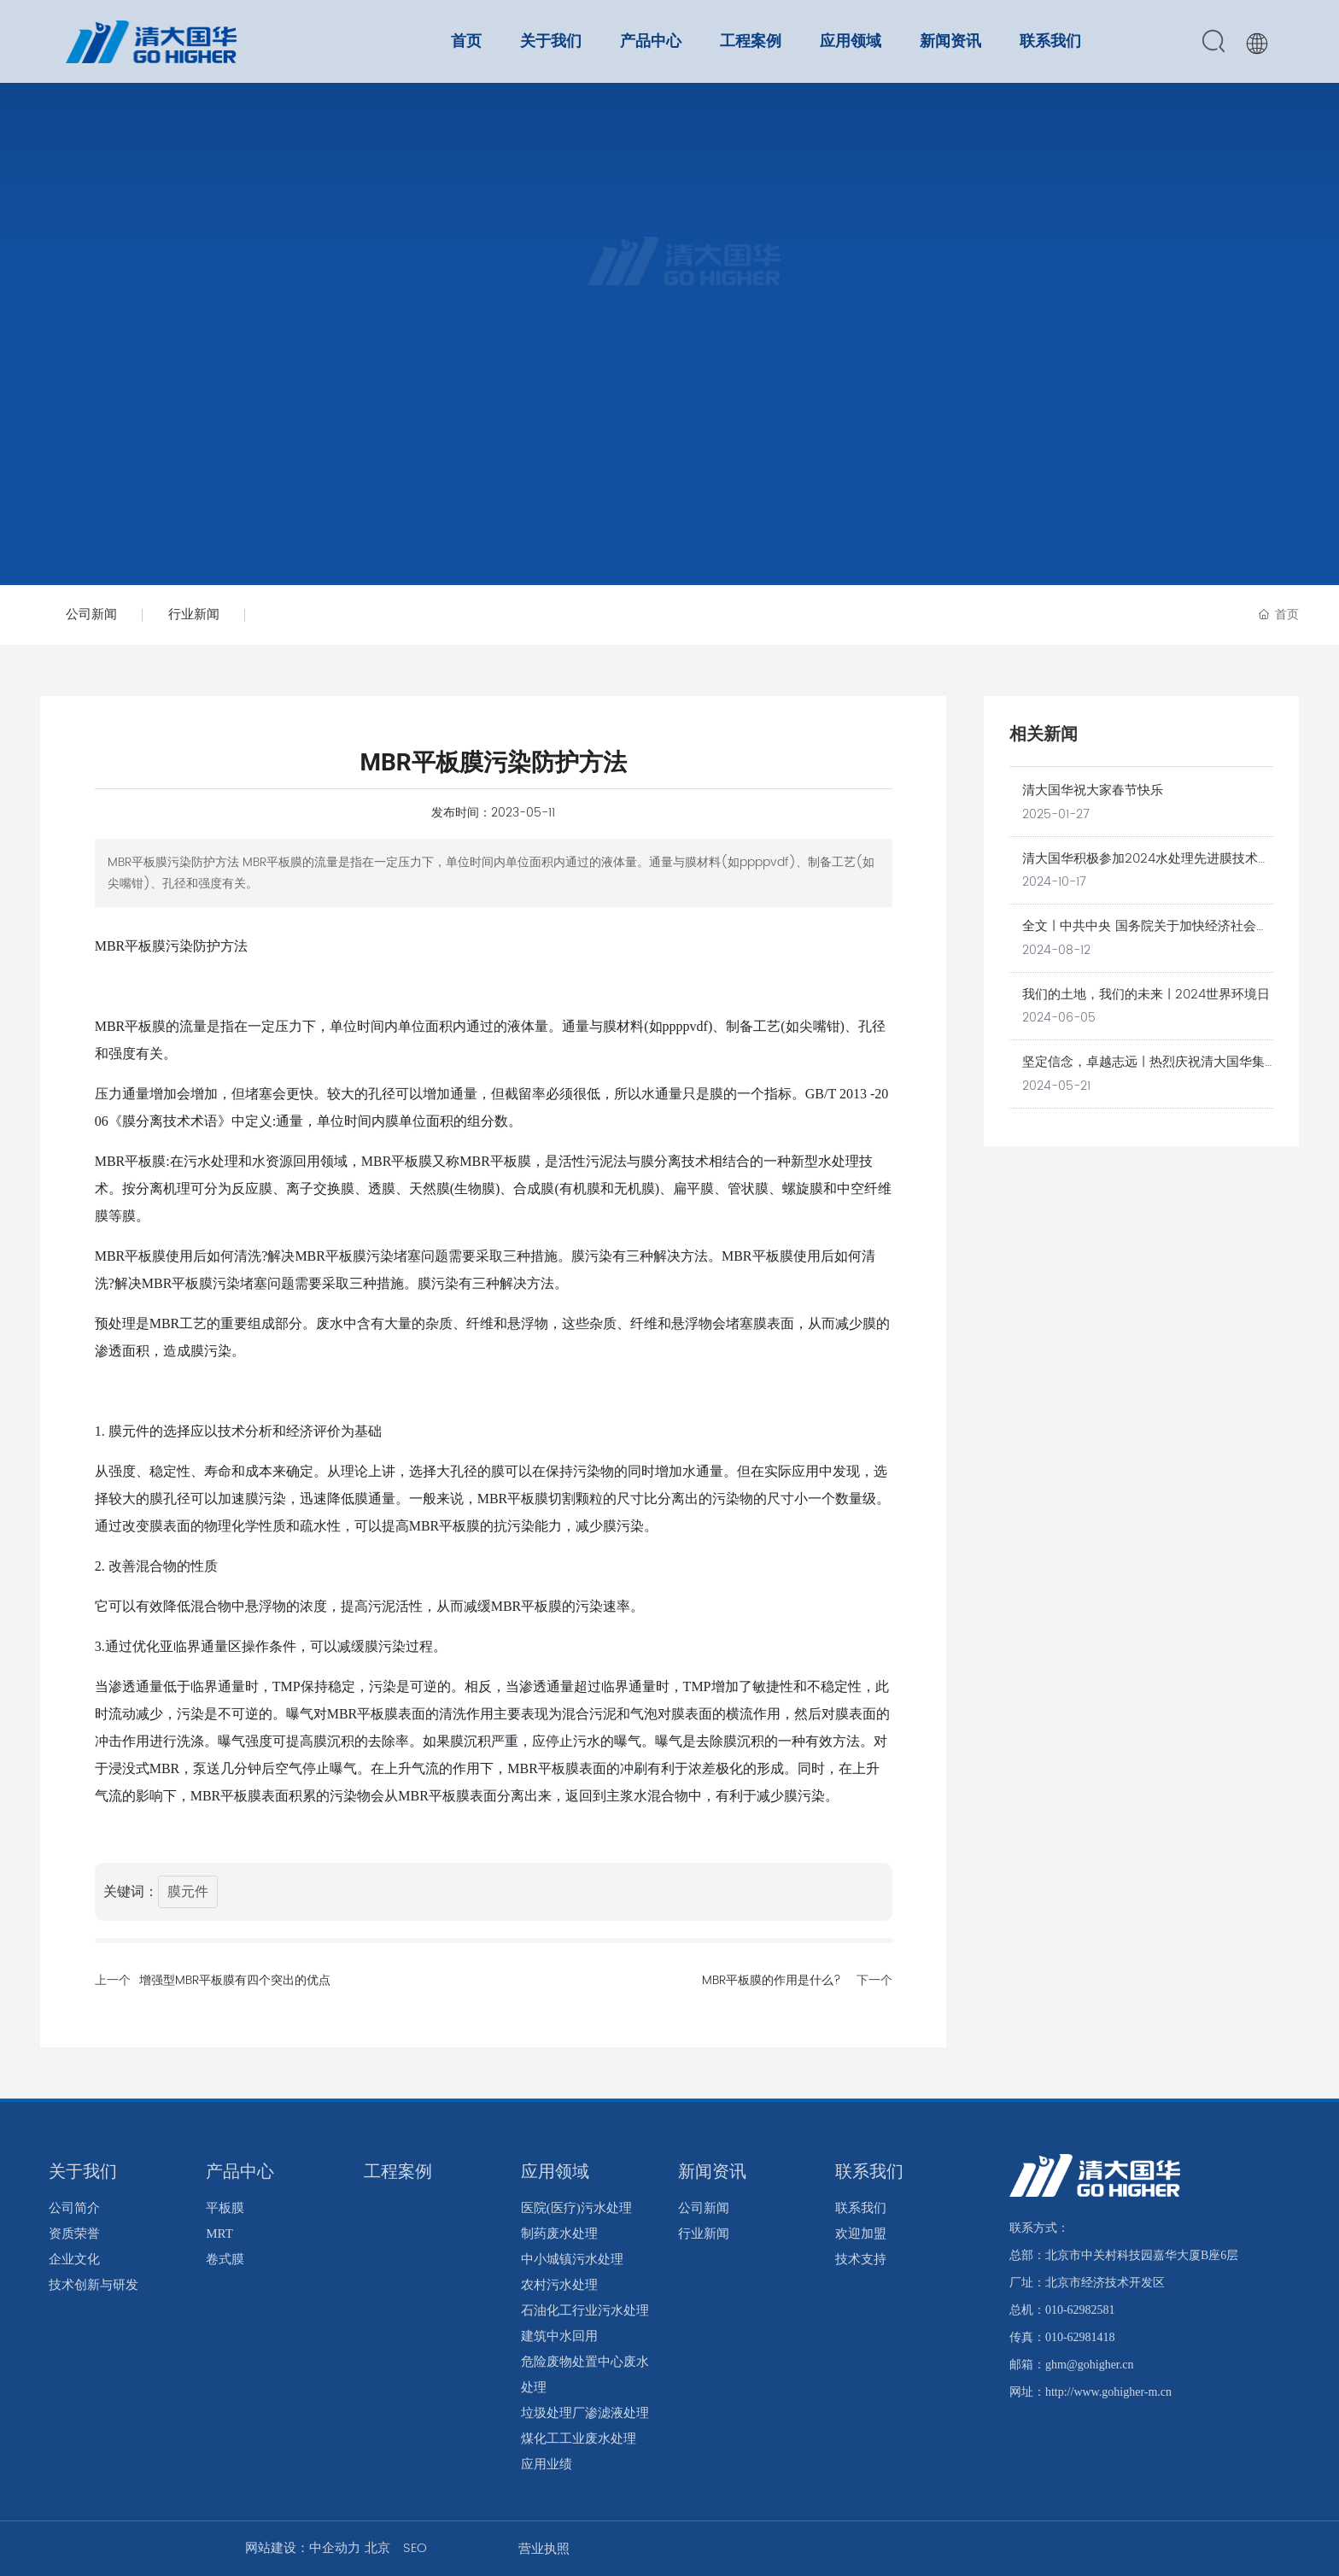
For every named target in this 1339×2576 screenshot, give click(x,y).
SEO (415, 2548)
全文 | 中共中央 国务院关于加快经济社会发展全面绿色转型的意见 (1145, 936)
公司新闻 (91, 614)
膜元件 (187, 1892)
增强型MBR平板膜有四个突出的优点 (234, 1980)
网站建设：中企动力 (302, 2548)
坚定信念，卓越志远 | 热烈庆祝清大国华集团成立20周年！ (1143, 1071)
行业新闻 (193, 614)
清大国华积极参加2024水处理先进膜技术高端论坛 (1146, 868)
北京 (377, 2548)
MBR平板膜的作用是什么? (771, 1980)
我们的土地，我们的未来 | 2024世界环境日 (1146, 994)
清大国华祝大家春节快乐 (1092, 790)
